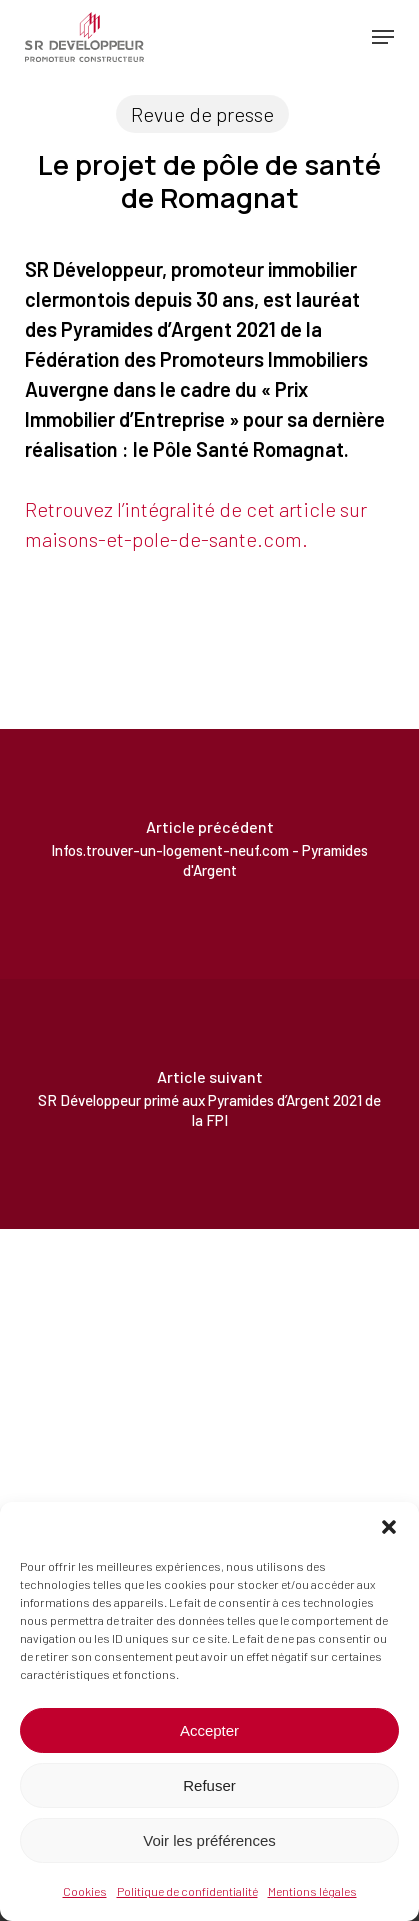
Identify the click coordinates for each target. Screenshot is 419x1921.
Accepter (209, 1730)
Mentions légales (312, 1891)
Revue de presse (202, 114)
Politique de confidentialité (187, 1891)
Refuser (209, 1785)
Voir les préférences (209, 1840)
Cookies (85, 1891)
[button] (389, 1527)
